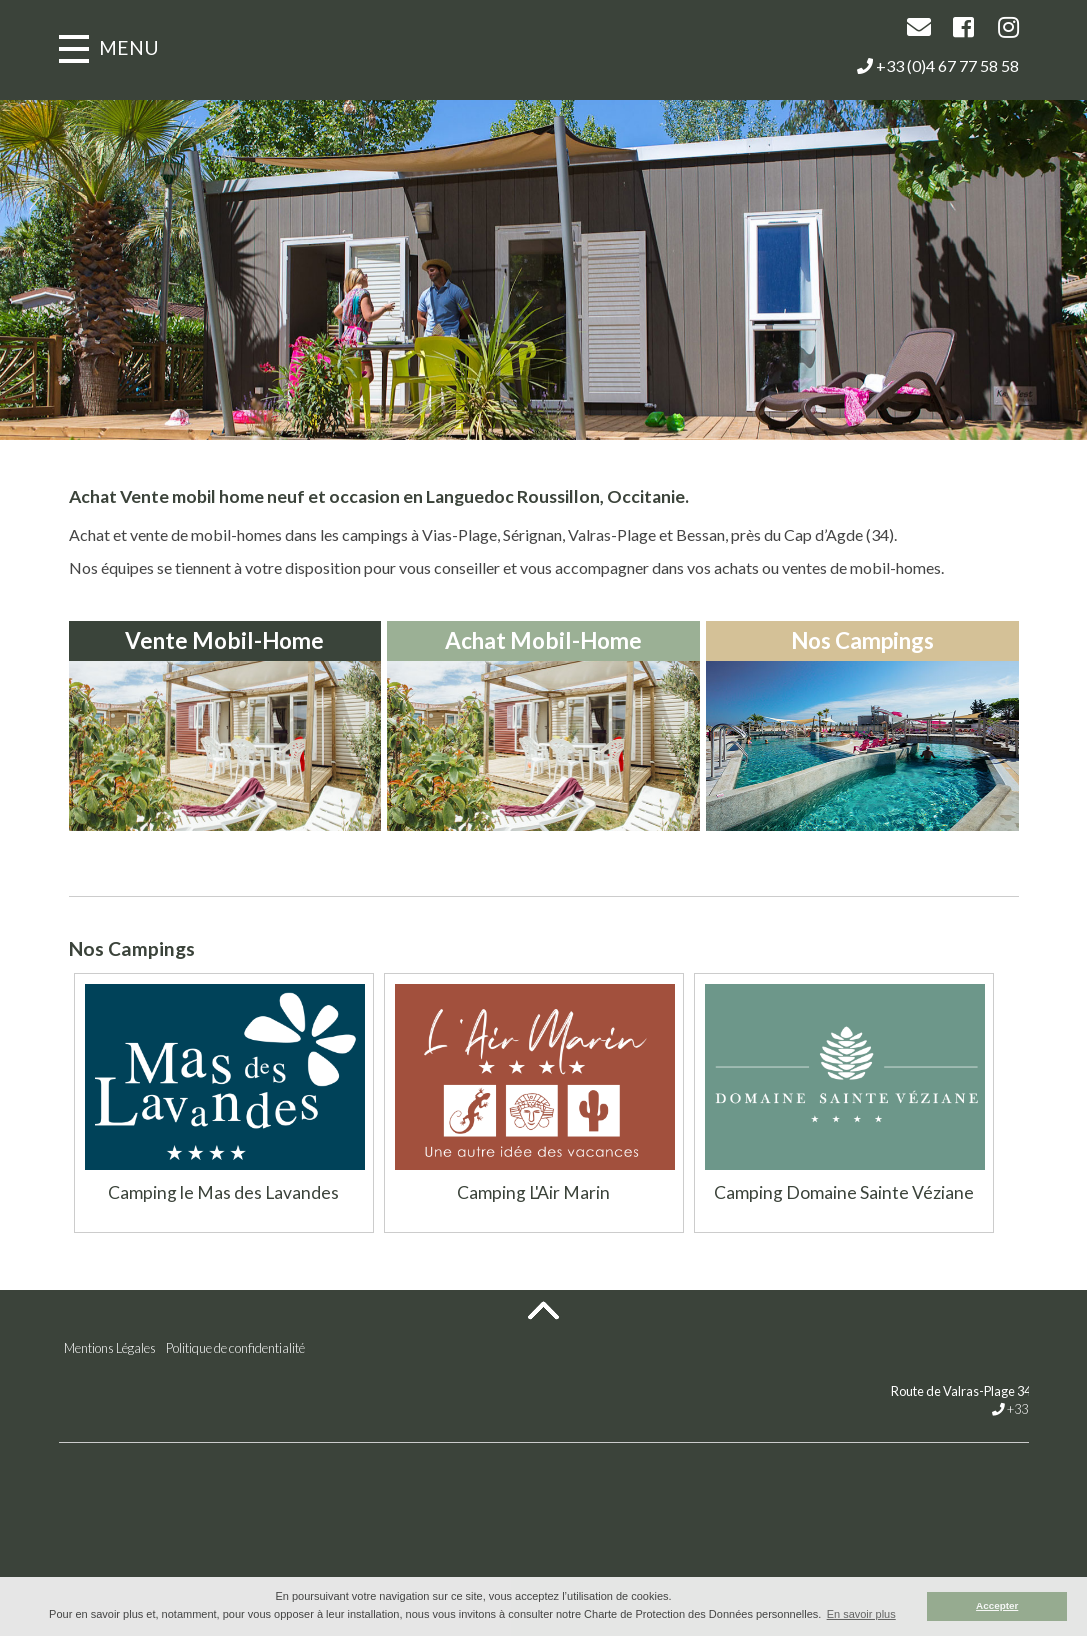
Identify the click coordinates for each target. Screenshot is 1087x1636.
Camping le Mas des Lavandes (223, 1192)
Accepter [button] (997, 1605)
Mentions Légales (110, 1348)
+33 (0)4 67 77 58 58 (938, 65)
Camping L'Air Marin (533, 1192)
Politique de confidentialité (235, 1348)
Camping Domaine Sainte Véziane (844, 1192)
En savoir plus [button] (861, 1614)
